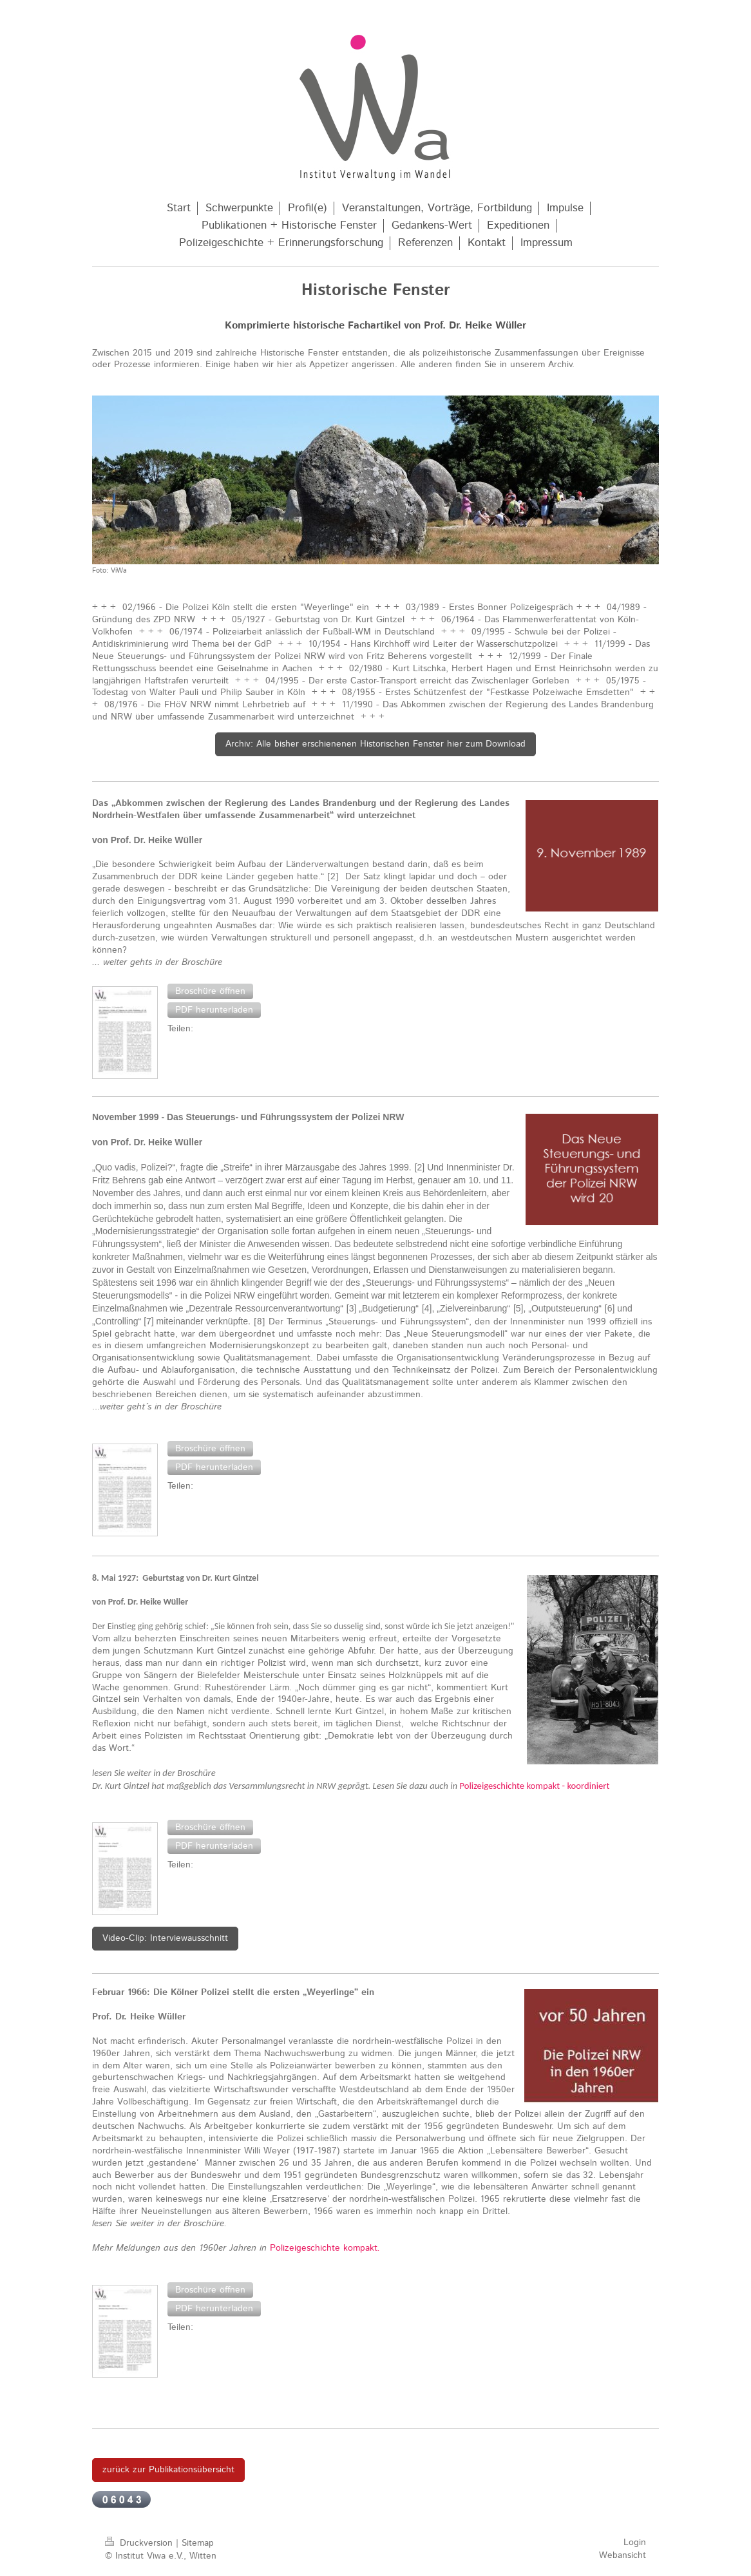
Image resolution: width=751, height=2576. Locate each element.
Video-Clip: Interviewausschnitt (165, 1938)
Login (634, 2542)
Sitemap (198, 2543)
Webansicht (622, 2555)
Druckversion (140, 2543)
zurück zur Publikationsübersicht (168, 2469)
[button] (210, 991)
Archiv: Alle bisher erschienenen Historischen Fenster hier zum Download (375, 744)
